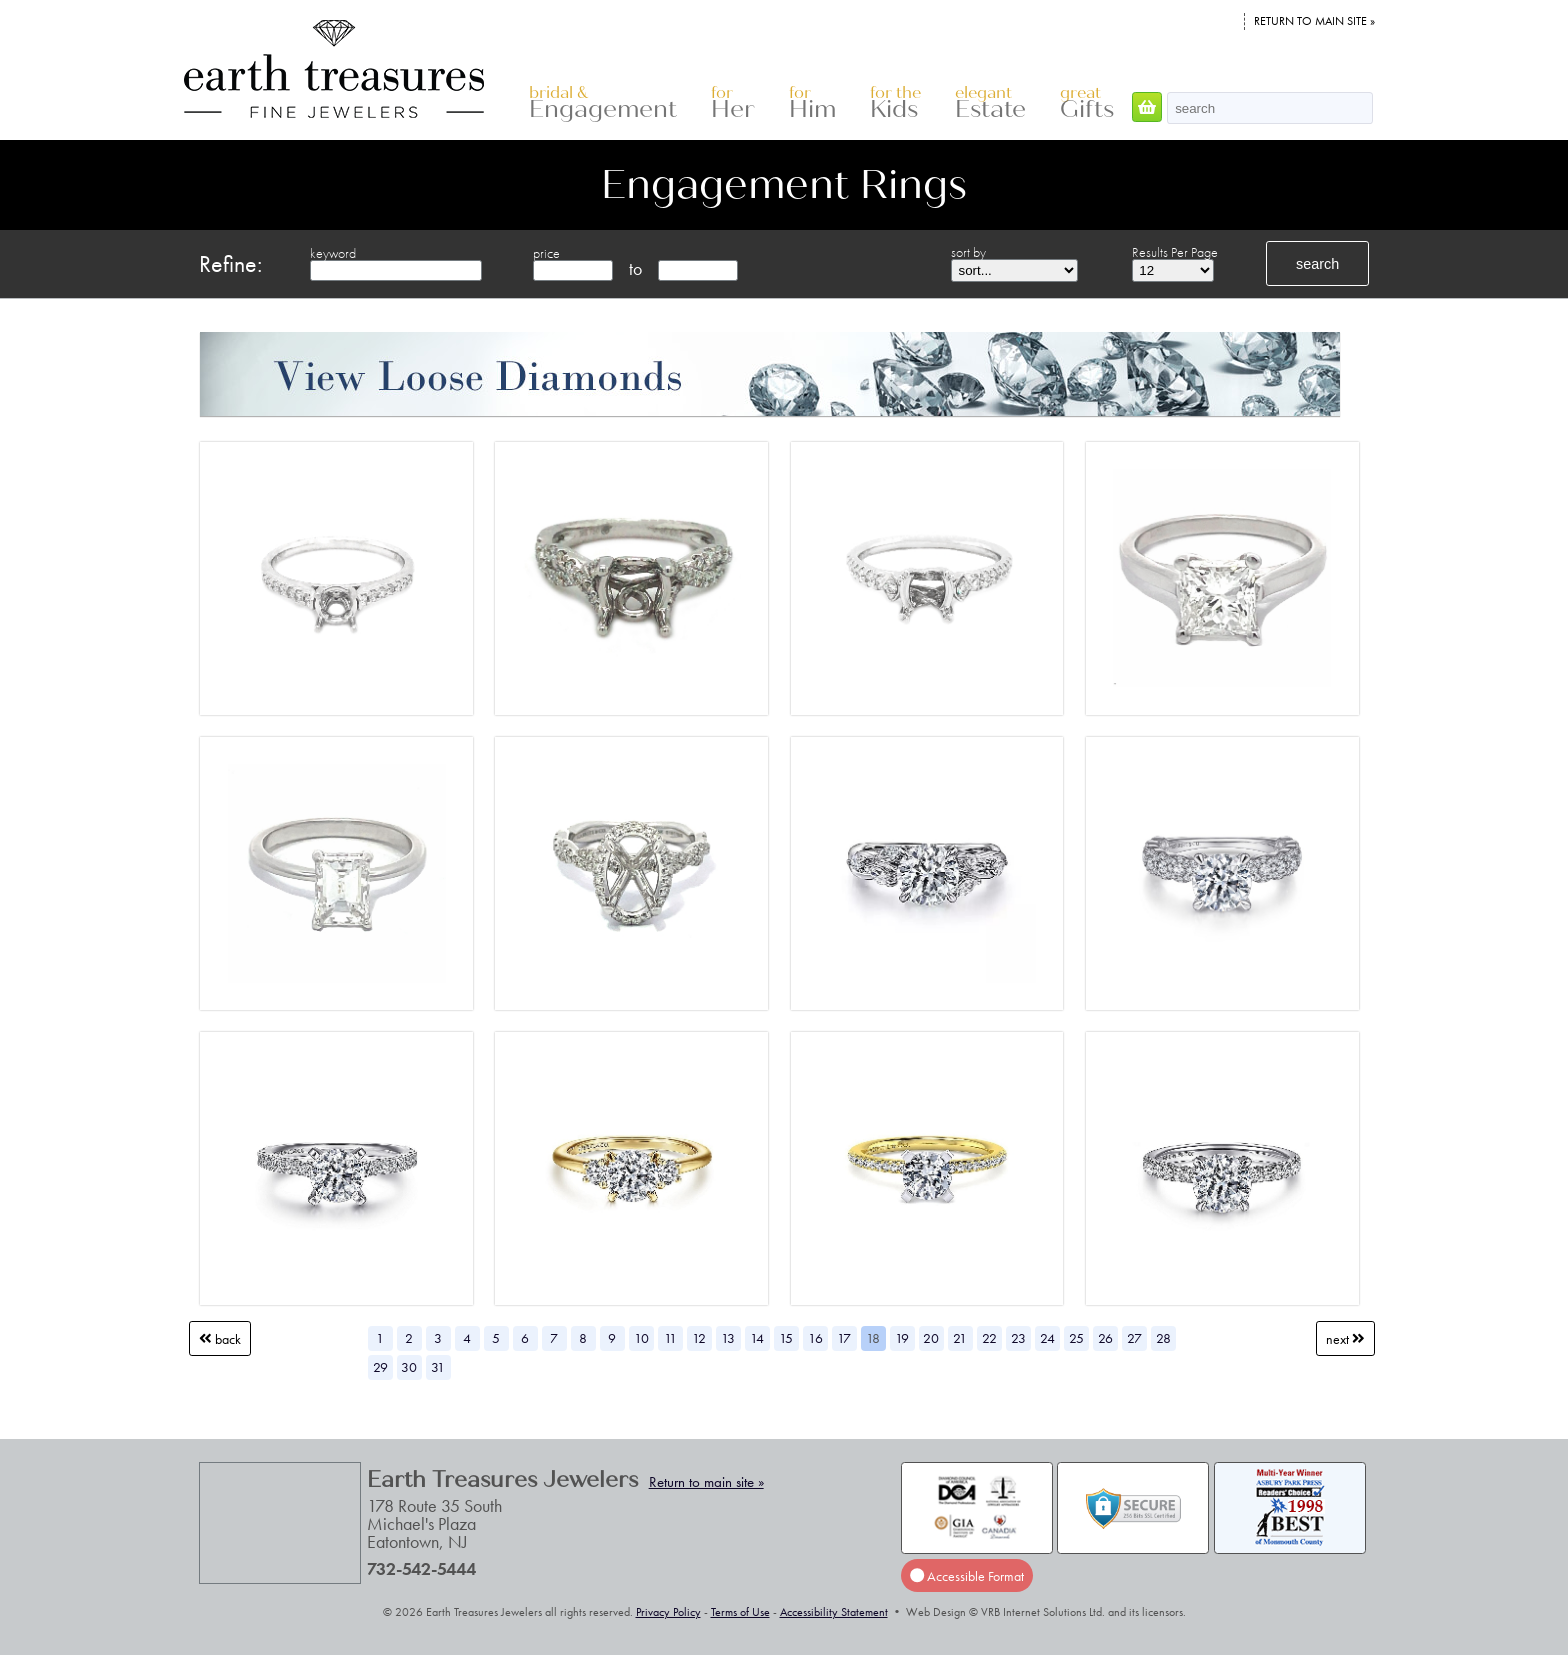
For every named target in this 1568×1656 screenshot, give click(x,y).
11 (670, 1338)
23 (1018, 1338)
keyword (333, 253)
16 (815, 1338)
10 (641, 1338)
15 (786, 1338)
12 (699, 1338)
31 (438, 1367)
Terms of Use (740, 1612)
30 (409, 1367)
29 (380, 1367)
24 (1047, 1338)
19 (902, 1338)
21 (960, 1338)
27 (1134, 1338)
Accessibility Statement (834, 1612)
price (546, 253)
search (1317, 264)
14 (757, 1338)
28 (1163, 1338)
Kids (895, 103)
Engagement (603, 103)
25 (1076, 1338)
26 (1105, 1338)
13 (728, 1338)
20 (931, 1338)
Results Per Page (1175, 252)
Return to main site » (1314, 21)
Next (1345, 1338)
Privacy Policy (668, 1612)
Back (220, 1338)
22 (989, 1338)
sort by (968, 252)
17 (844, 1338)
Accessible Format (967, 1575)
